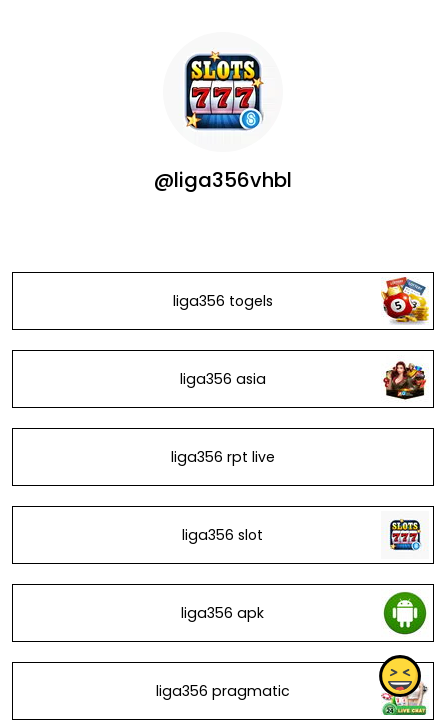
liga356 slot (222, 535)
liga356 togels (223, 301)
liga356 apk (222, 613)
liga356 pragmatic (223, 691)
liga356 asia (223, 379)
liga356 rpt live (223, 457)
